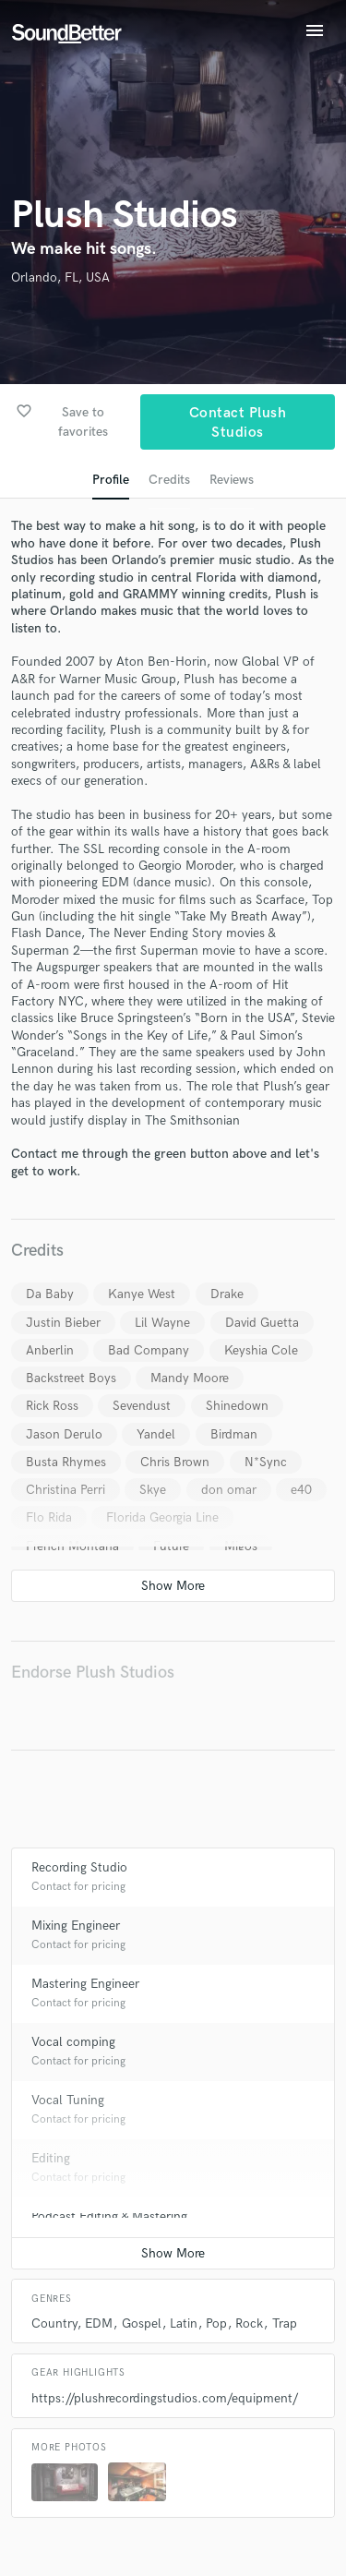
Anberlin (50, 1350)
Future (171, 1546)
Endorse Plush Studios (92, 1672)
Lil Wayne (162, 1322)
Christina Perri (65, 1490)
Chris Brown (174, 1462)
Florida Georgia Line (162, 1517)
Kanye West (141, 1294)
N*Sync (266, 1462)
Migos (240, 1546)
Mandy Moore (189, 1378)
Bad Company (148, 1350)
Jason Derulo (64, 1434)
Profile (110, 480)
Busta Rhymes (66, 1462)
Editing (50, 2158)
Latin (183, 2323)
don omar (229, 1490)
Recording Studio (79, 1867)
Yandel (156, 1434)
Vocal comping (73, 2042)
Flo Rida (49, 1517)
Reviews (231, 480)
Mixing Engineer (75, 1925)
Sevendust (142, 1406)
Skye (152, 1490)
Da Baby (50, 1294)
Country (54, 2323)
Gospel (141, 2323)
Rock (249, 2323)
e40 (301, 1490)
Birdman (233, 1434)
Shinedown (237, 1406)
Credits (169, 480)
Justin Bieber (63, 1322)
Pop (216, 2323)
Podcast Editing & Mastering (109, 2216)
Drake (227, 1294)
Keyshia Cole (261, 1350)
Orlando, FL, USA (60, 277)
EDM (99, 2323)
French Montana (72, 1546)
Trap (284, 2323)
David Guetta (262, 1322)
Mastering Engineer (85, 1984)
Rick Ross (52, 1406)
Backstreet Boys (71, 1378)
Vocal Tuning (67, 2100)
